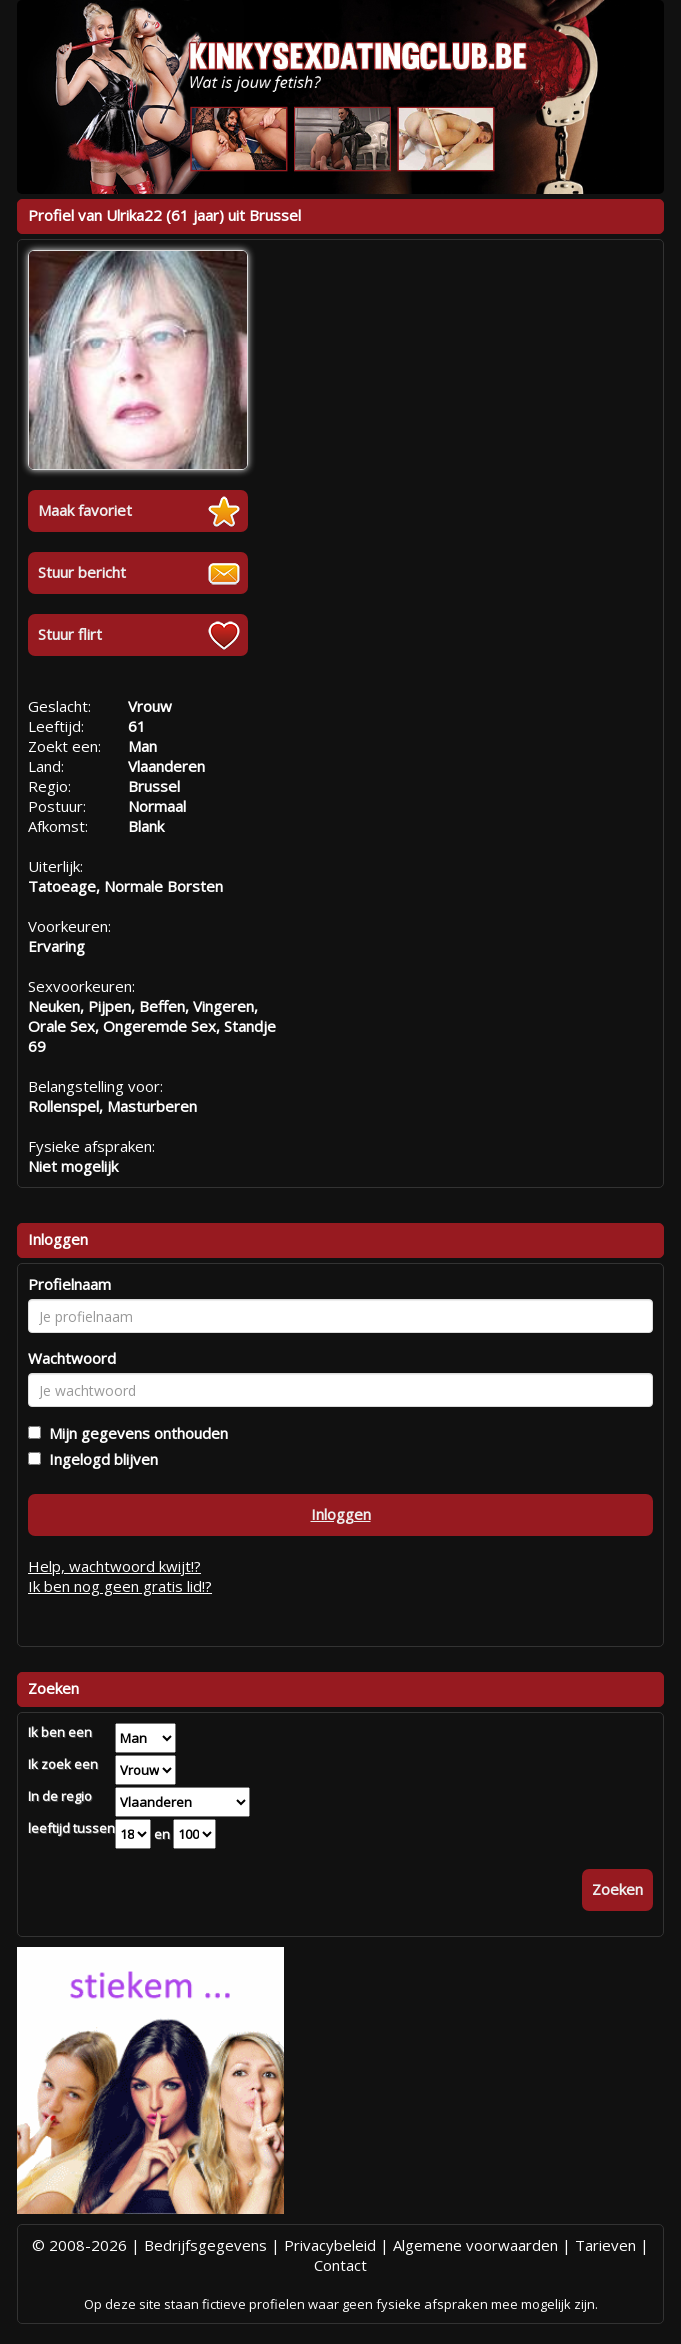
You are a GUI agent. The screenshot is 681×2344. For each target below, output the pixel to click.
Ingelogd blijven (99, 1459)
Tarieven (605, 2245)
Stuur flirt (70, 634)
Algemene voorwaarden (475, 2245)
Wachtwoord (72, 1358)
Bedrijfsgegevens (205, 2245)
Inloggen (341, 1514)
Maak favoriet (85, 510)
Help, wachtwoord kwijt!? (114, 1566)
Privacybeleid (330, 2245)
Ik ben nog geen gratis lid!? (120, 1586)
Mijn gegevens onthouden (134, 1433)
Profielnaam (69, 1284)
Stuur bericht (82, 572)
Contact (340, 2265)
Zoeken (617, 1889)
